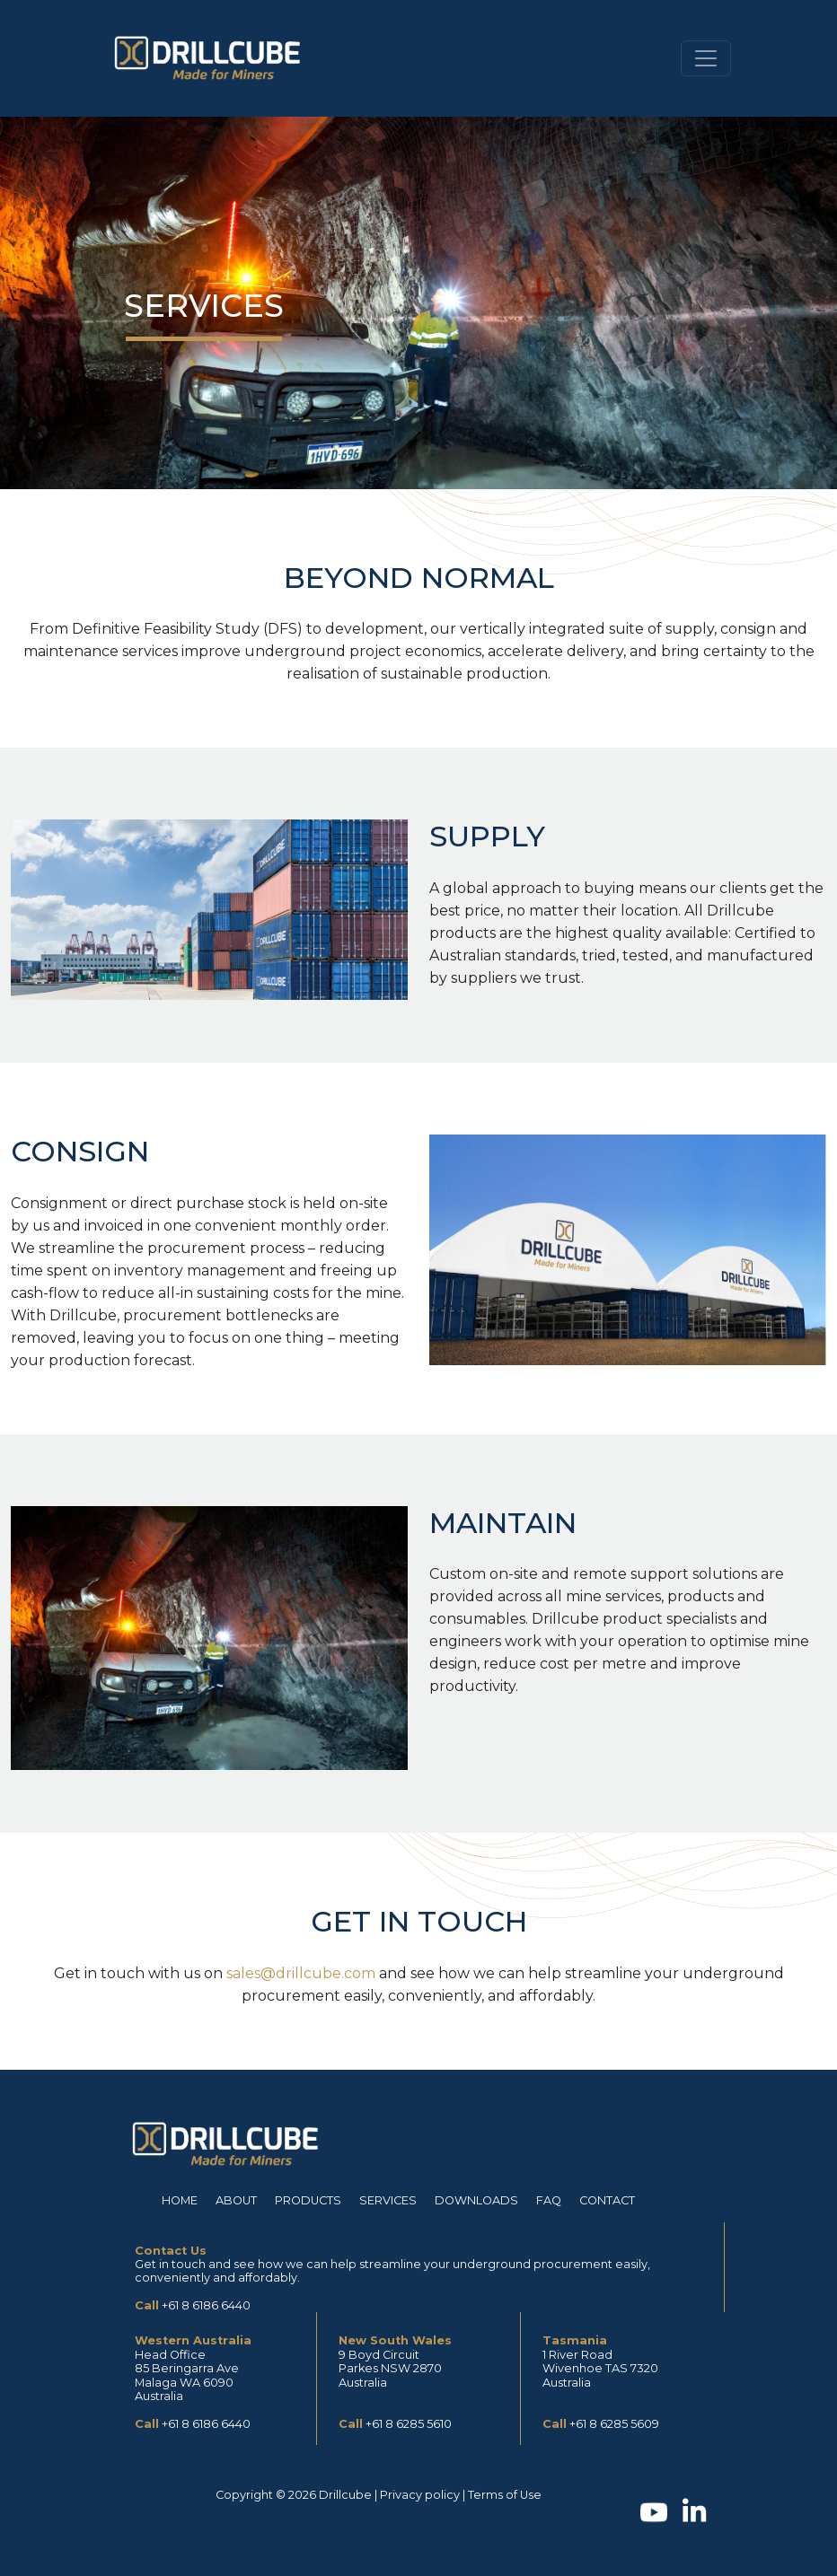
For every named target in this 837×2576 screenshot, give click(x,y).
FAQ (548, 2200)
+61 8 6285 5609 (614, 2424)
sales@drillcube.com (300, 1973)
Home (180, 2200)
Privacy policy (420, 2495)
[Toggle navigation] (706, 58)
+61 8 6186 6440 (206, 2305)
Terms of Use (505, 2495)
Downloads (476, 2200)
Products (308, 2200)
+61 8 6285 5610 (409, 2424)
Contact (607, 2200)
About (236, 2200)
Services (388, 2200)
